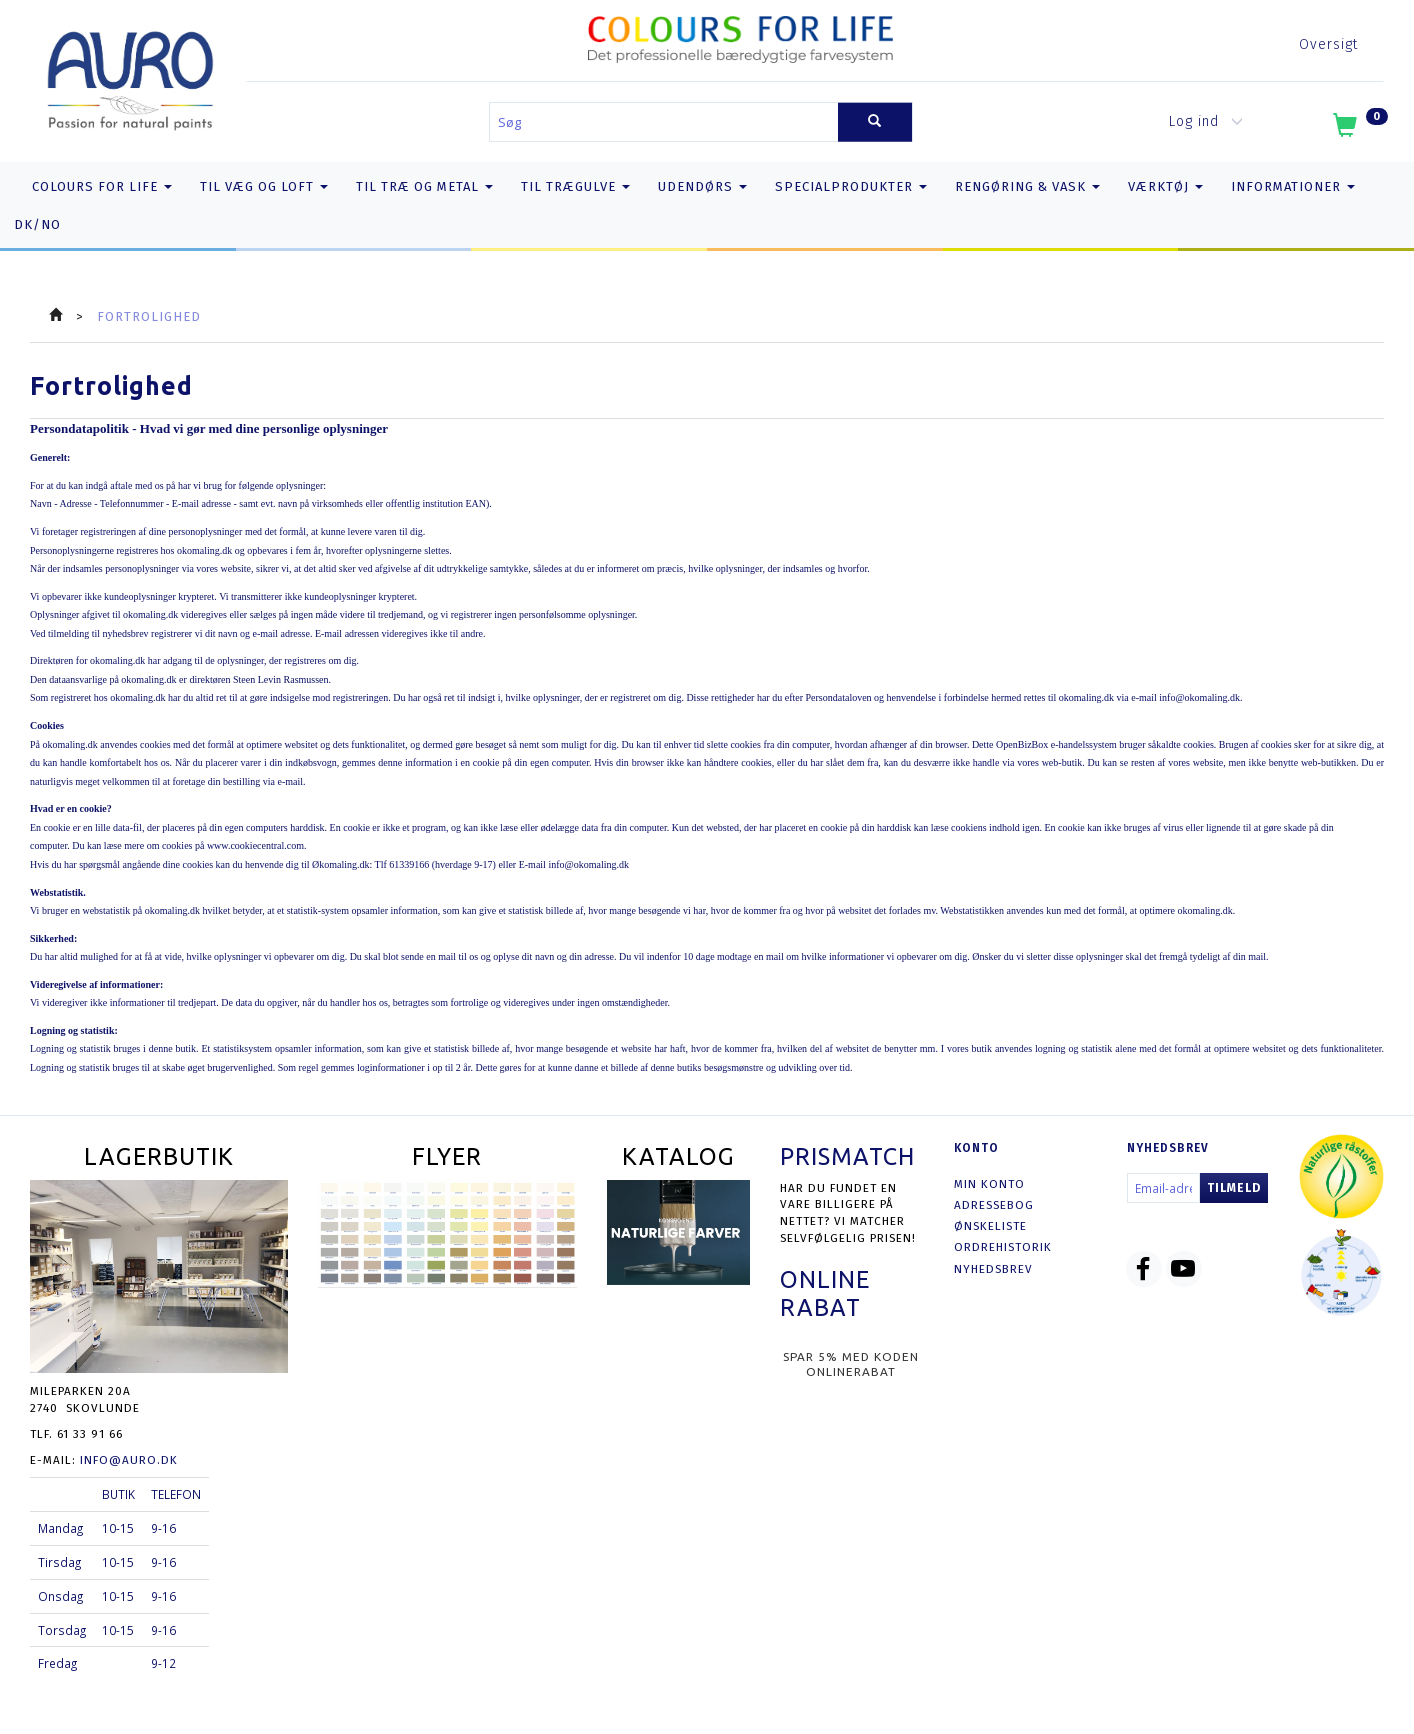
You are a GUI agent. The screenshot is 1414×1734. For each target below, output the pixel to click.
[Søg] (875, 122)
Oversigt (1328, 44)
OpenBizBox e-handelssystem (1056, 744)
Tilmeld (1234, 1188)
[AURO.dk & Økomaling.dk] (130, 76)
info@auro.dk (129, 1460)
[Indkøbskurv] (1358, 129)
